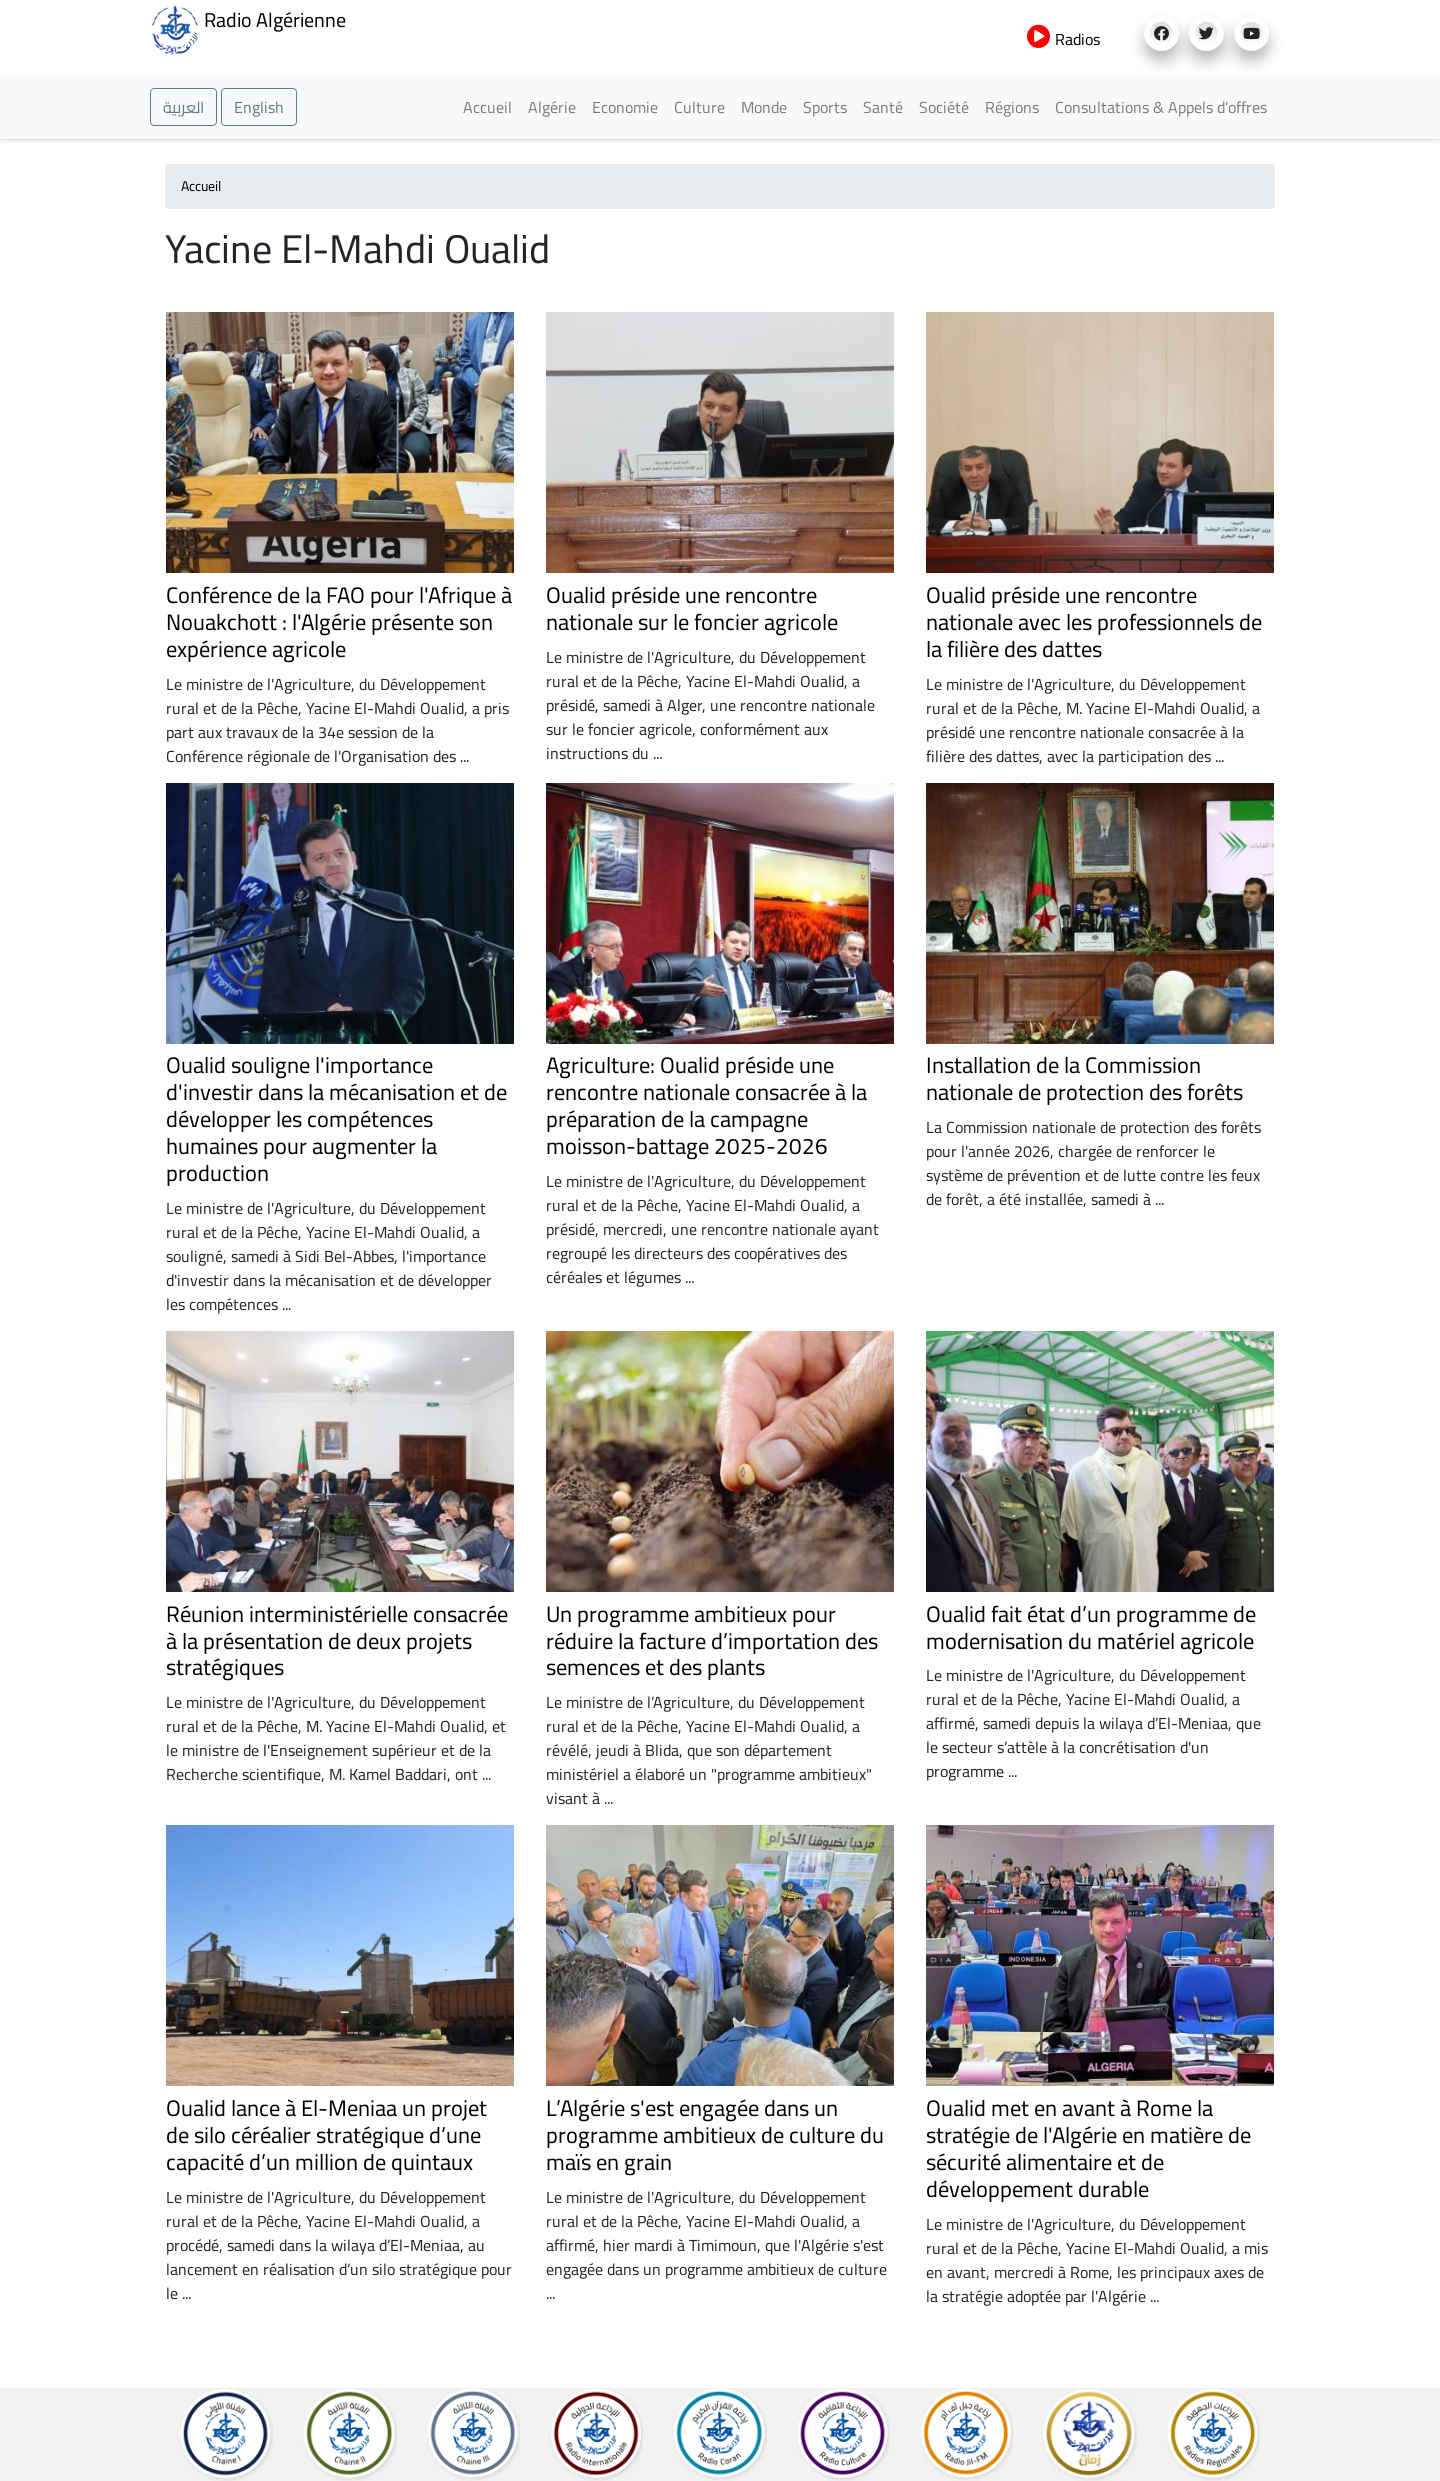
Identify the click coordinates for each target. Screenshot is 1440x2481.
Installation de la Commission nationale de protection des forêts (1084, 1078)
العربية (183, 107)
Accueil (487, 107)
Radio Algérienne (248, 28)
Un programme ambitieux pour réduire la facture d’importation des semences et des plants (712, 1641)
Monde (764, 107)
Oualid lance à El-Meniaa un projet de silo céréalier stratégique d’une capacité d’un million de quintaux (326, 2135)
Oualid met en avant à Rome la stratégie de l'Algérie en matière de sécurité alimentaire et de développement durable (1088, 2148)
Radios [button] (1063, 39)
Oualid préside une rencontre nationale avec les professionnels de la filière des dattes (1094, 622)
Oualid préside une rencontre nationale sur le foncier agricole (692, 608)
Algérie (552, 107)
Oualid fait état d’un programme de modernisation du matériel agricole (1091, 1627)
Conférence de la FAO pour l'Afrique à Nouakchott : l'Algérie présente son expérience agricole (339, 622)
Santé (883, 107)
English (259, 107)
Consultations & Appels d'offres (1161, 107)
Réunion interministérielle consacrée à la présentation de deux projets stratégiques (337, 1641)
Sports (825, 107)
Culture (699, 107)
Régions (1012, 107)
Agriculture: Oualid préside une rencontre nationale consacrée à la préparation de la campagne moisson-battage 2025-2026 (706, 1105)
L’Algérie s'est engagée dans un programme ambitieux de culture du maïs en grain (715, 2135)
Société (944, 107)
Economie (625, 107)
